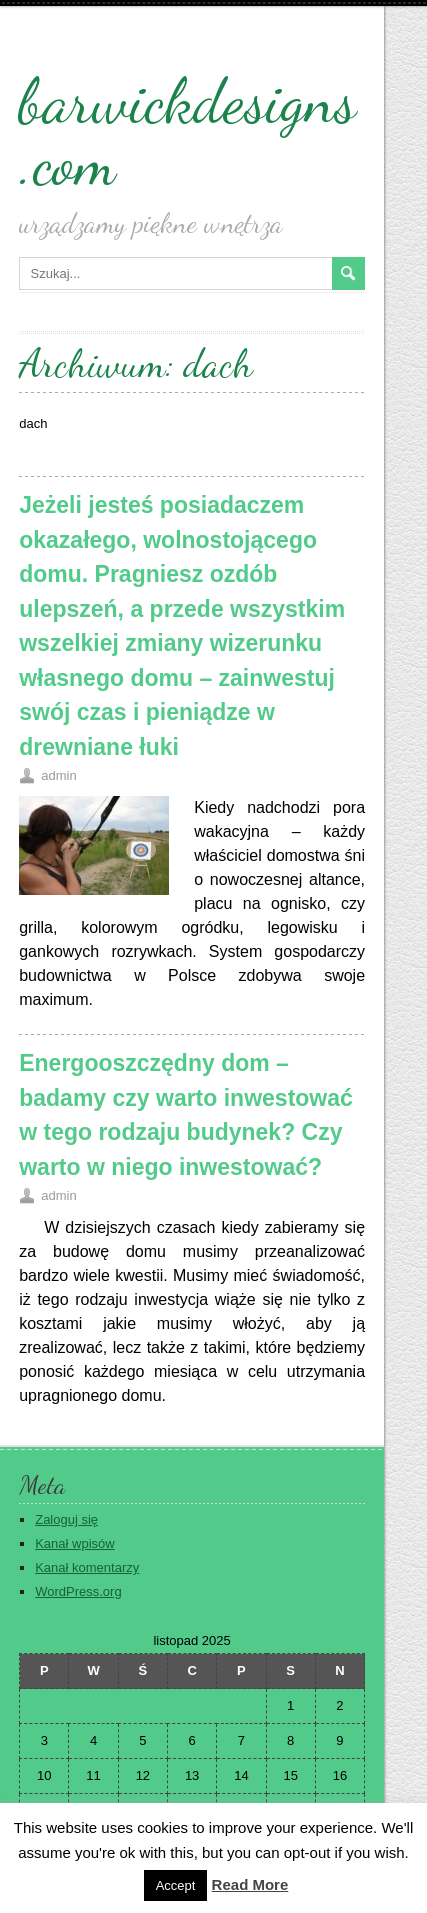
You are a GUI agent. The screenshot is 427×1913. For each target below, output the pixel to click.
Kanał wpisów (75, 1543)
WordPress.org (78, 1591)
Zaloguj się (66, 1519)
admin (58, 775)
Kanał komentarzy (87, 1567)
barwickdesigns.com (187, 132)
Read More (250, 1884)
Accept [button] (176, 1885)
